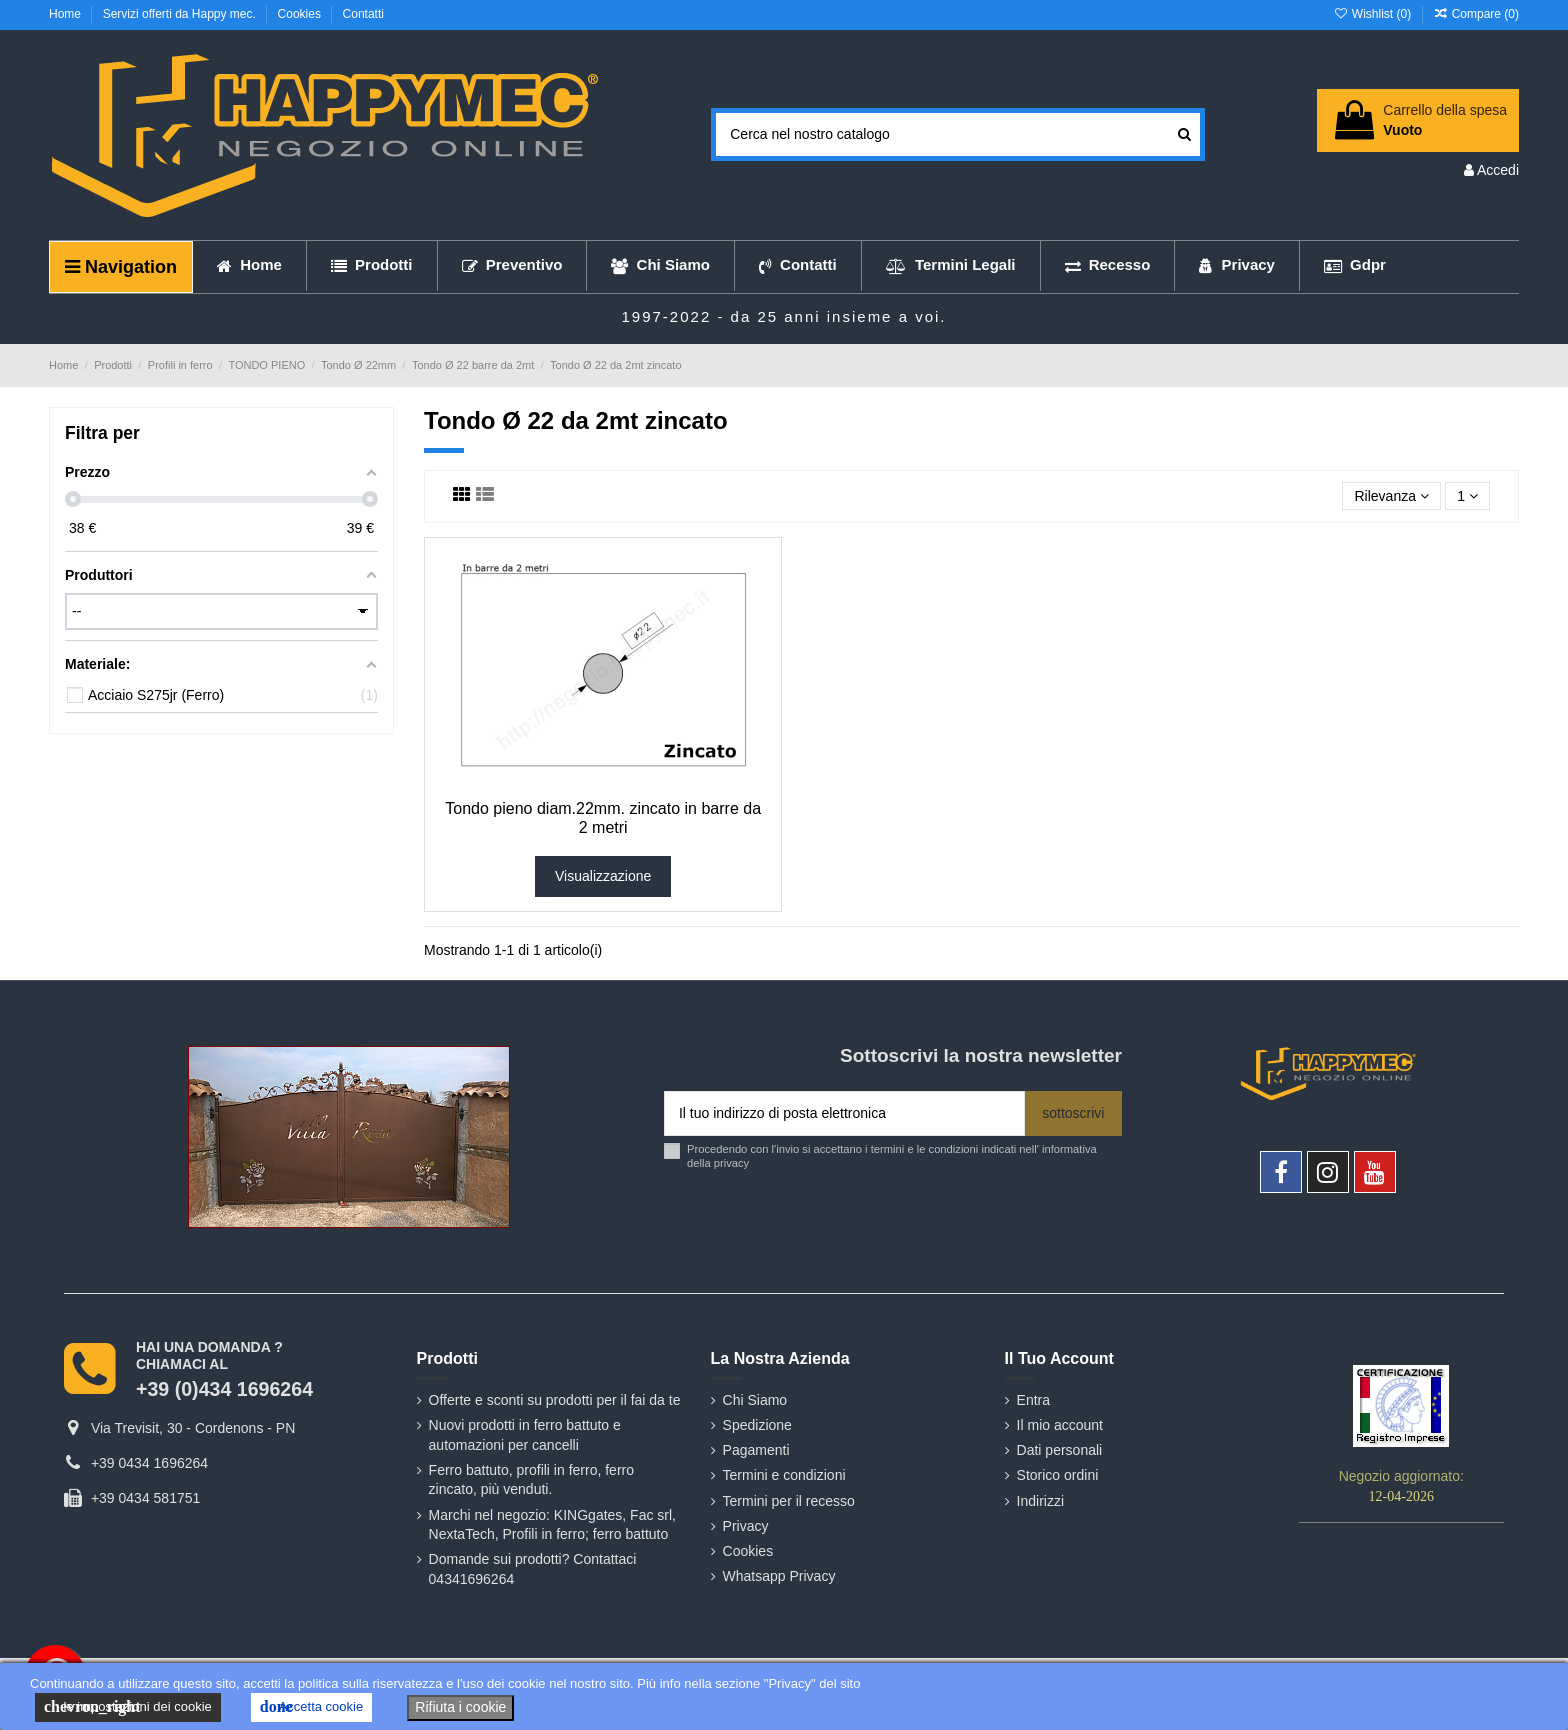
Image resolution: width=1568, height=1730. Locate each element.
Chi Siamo (755, 1400)
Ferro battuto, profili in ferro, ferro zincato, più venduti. (531, 1480)
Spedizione (757, 1425)
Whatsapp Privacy (779, 1576)
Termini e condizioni (784, 1475)
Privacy (746, 1526)
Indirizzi (1040, 1501)
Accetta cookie (311, 1707)
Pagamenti (756, 1450)
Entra (1033, 1400)
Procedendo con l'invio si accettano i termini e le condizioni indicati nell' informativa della (892, 1155)
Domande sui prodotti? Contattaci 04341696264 (533, 1569)
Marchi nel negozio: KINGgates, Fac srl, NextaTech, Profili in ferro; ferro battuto (552, 1525)
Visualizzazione (603, 876)
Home (66, 14)
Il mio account (1060, 1425)
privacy (731, 1163)
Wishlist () (1373, 14)
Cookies (301, 14)
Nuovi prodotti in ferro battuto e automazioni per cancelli (525, 1435)
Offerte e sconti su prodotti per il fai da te (555, 1400)
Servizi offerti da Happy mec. (181, 14)
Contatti (363, 14)
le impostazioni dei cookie (128, 1707)
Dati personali (1060, 1450)
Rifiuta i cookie (460, 1707)
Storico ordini (1058, 1475)
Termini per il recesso (789, 1501)
